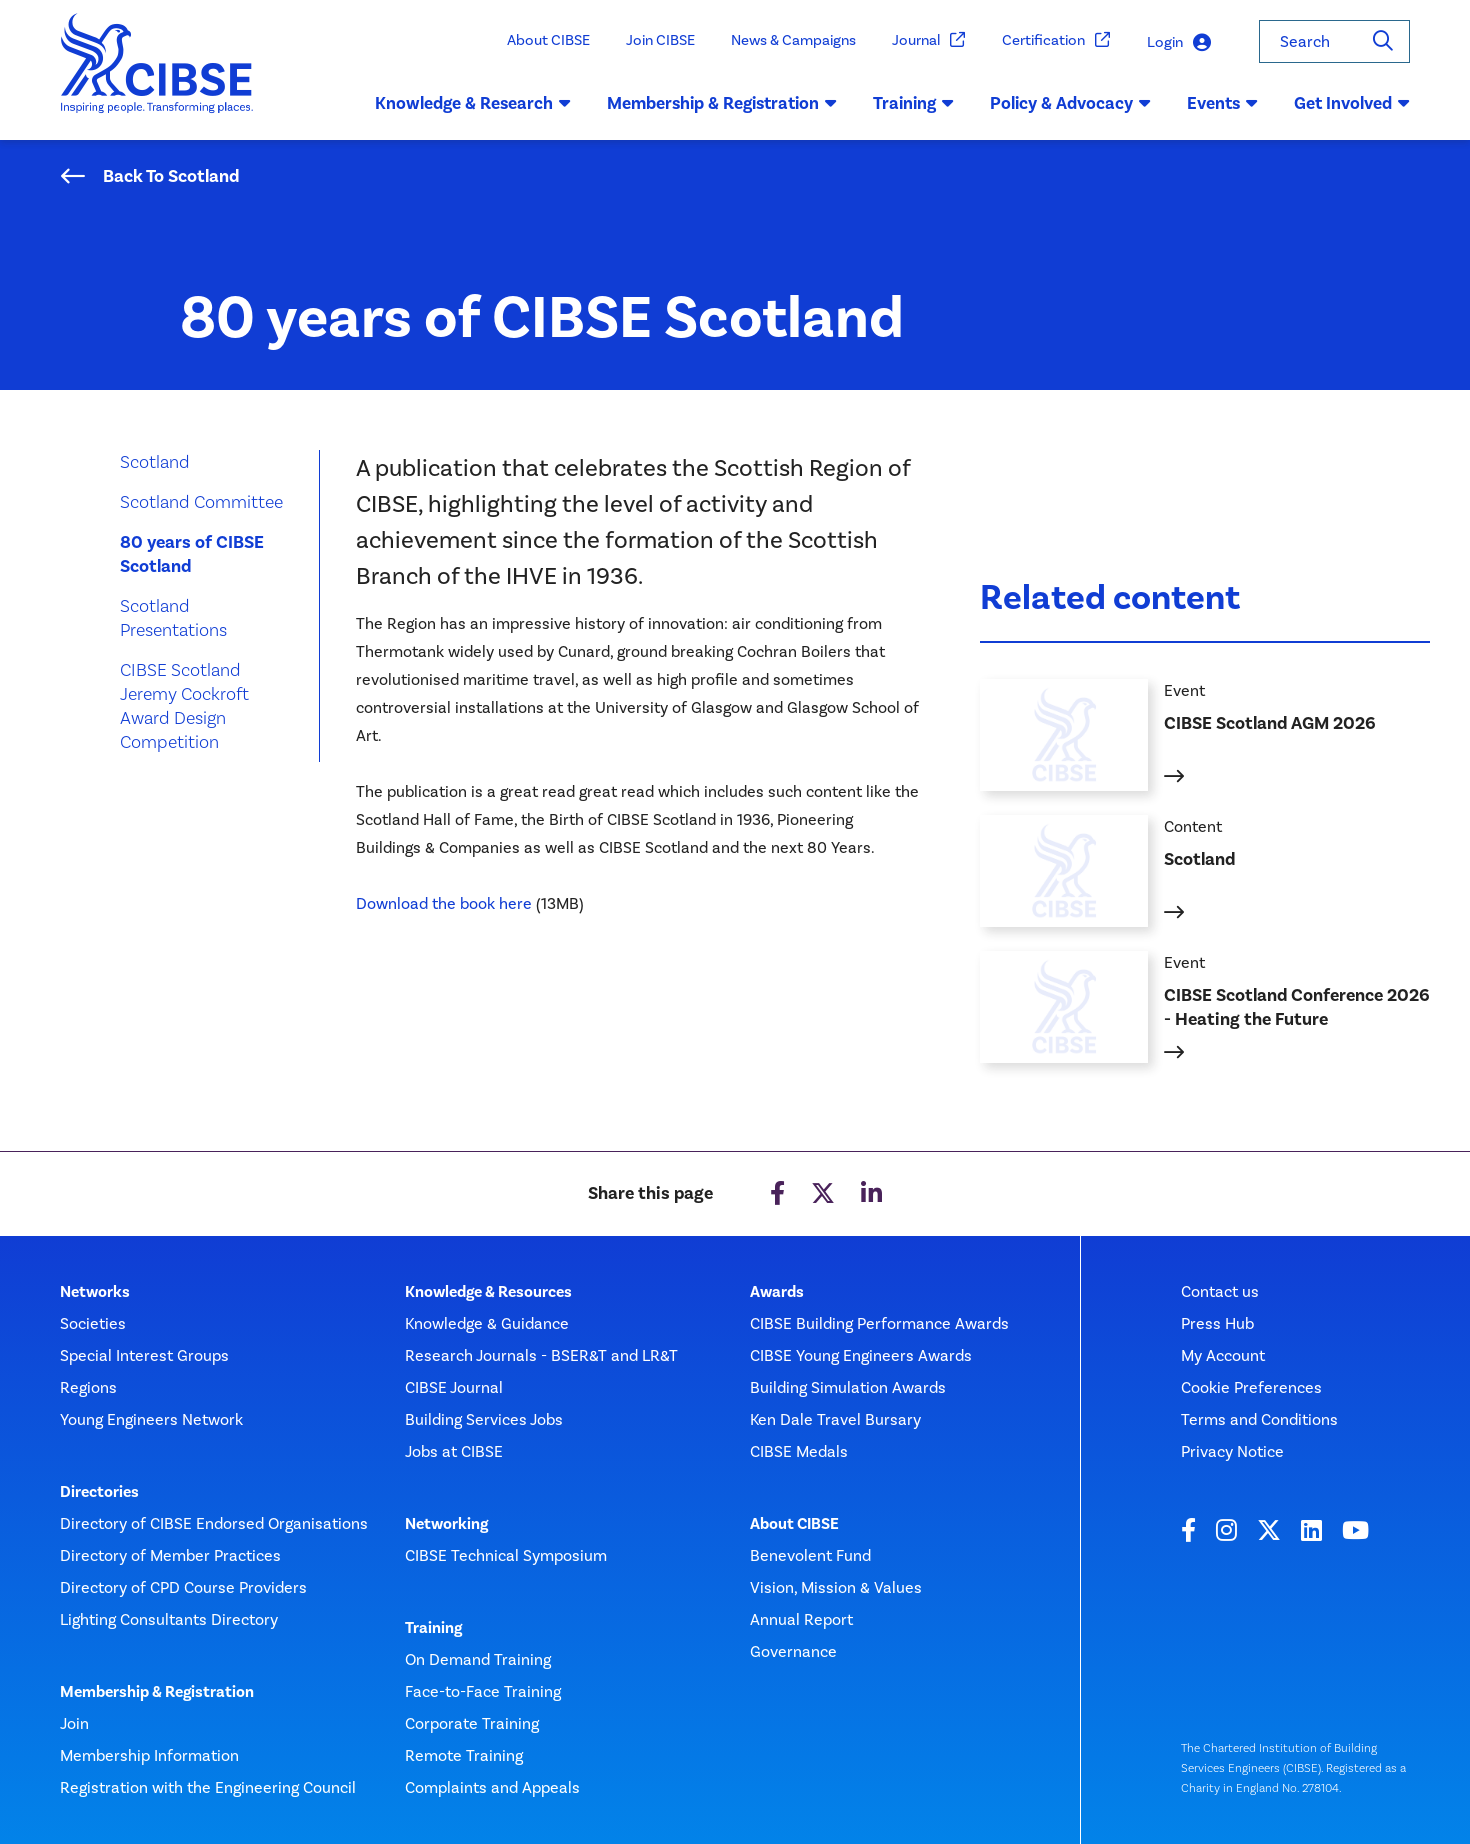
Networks (95, 1292)
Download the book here (444, 903)
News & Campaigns (793, 40)
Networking (446, 1524)
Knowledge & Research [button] (473, 103)
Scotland (155, 461)
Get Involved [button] (1352, 103)
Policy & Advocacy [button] (1070, 103)
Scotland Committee (201, 501)
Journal (929, 40)
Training (433, 1628)
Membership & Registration (157, 1692)
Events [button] (1222, 103)
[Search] (1383, 41)
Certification (1056, 40)
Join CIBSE (660, 40)
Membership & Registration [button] (722, 103)
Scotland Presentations (173, 617)
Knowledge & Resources (488, 1292)
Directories (99, 1492)
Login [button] (1179, 42)
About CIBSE (548, 40)
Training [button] (913, 103)
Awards (777, 1292)
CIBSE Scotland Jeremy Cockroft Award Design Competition (184, 705)
